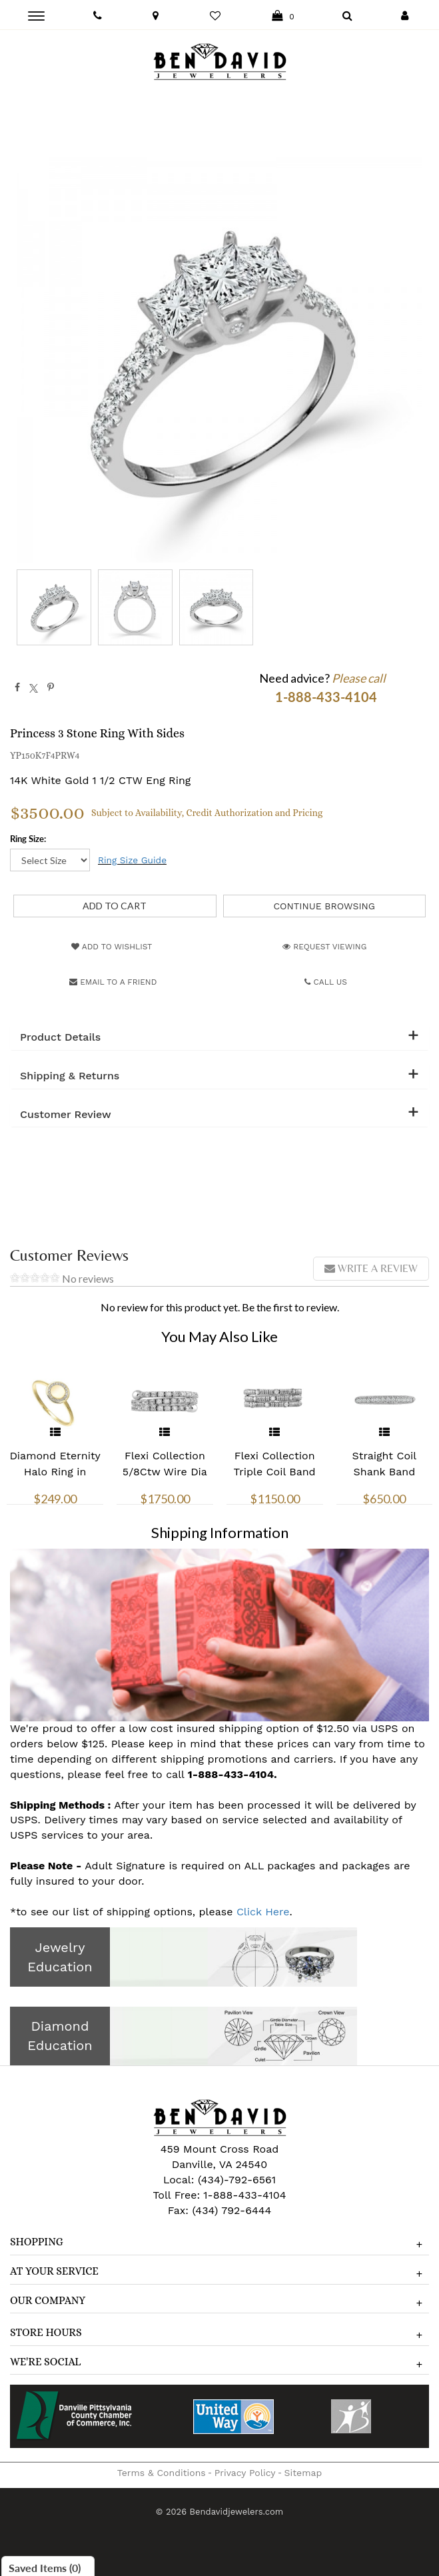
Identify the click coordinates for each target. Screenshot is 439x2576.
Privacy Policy (245, 2472)
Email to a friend (113, 982)
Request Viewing (324, 946)
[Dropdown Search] (347, 16)
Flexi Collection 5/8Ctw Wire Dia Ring (165, 1471)
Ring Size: (28, 838)
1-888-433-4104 (244, 2195)
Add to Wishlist (111, 946)
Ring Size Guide (132, 860)
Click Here (263, 1911)
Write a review (371, 1268)
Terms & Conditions (161, 2472)
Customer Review (65, 1115)
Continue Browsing (324, 906)
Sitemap (303, 2472)
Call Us (325, 982)
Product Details (60, 1037)
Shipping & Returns (69, 1076)
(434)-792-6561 (235, 2179)
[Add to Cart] (115, 906)
